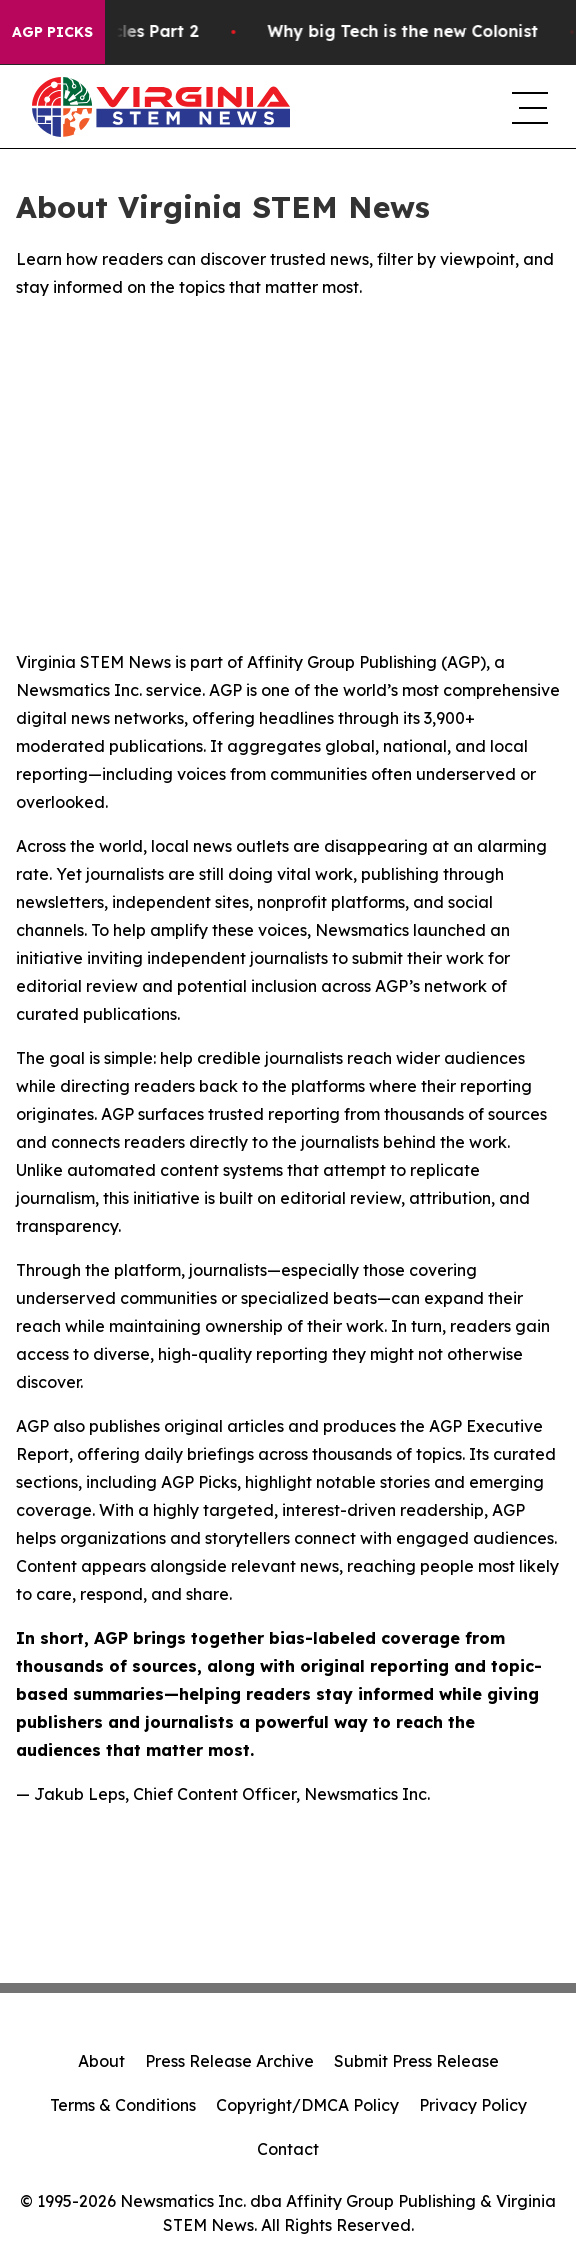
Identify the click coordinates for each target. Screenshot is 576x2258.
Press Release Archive (229, 2061)
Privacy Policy (473, 2105)
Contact (288, 2149)
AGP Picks (52, 32)
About (101, 2061)
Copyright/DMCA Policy (307, 2105)
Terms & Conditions (123, 2105)
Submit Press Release (416, 2061)
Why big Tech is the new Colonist (426, 31)
